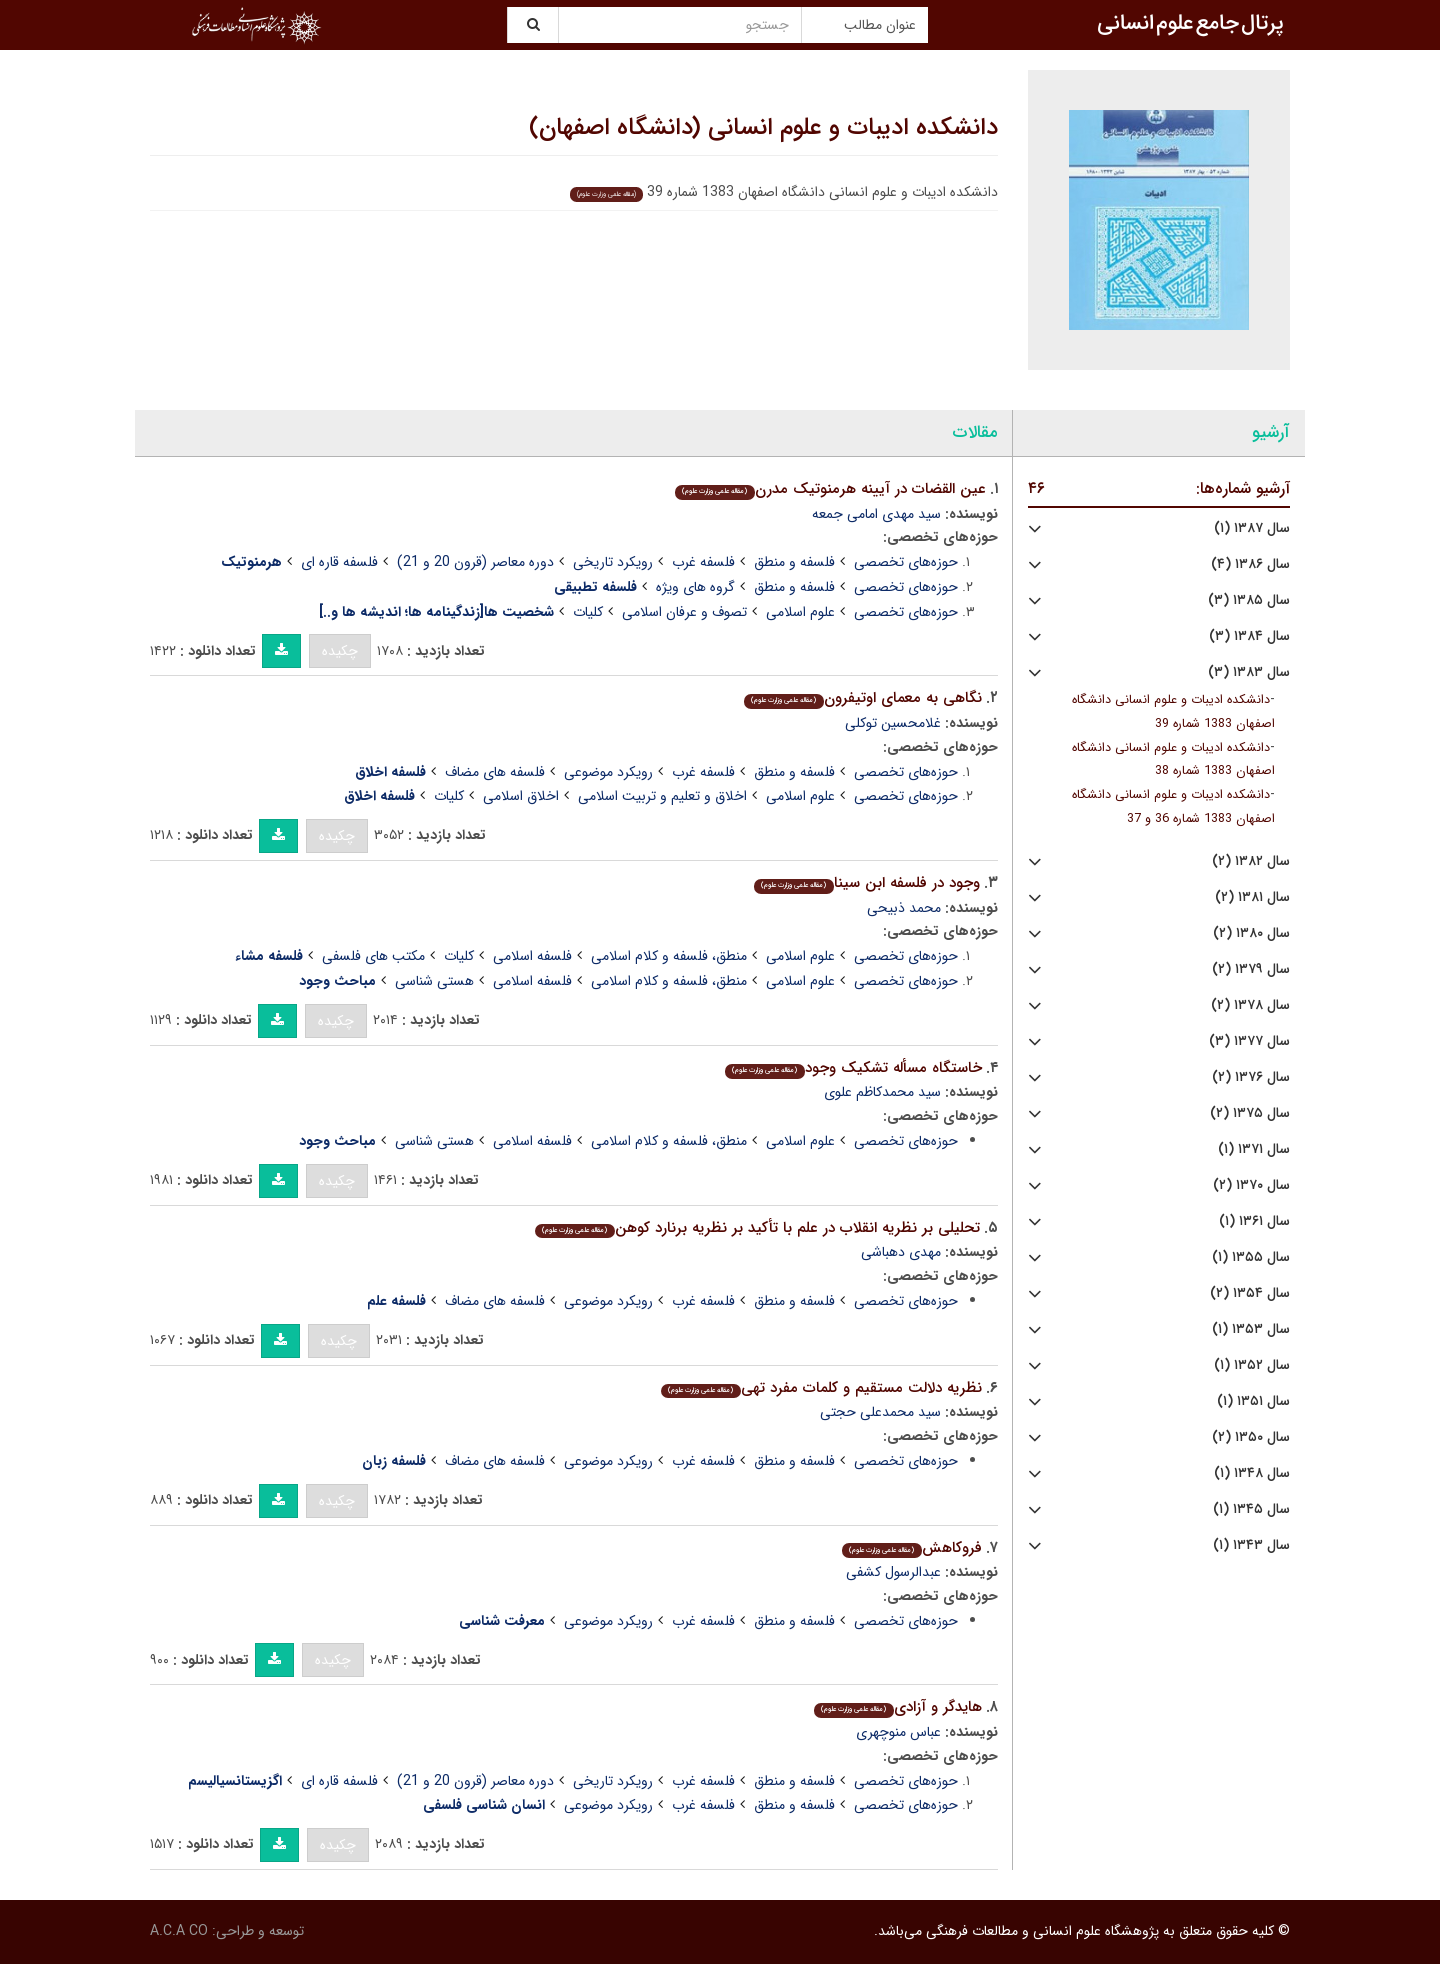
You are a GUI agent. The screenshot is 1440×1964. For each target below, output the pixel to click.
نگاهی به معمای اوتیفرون (862, 698)
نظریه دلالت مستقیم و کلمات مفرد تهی (821, 1388)
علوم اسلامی (800, 612)
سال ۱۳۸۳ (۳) (1249, 672)
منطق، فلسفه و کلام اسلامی (669, 956)
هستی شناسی (434, 981)
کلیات (588, 612)
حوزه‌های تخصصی (906, 562)
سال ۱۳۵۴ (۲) (1250, 1293)
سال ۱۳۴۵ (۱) (1251, 1509)
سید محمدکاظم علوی (882, 1092)
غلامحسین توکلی (893, 723)
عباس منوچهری (898, 1732)
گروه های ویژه (695, 587)
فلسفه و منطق (794, 562)
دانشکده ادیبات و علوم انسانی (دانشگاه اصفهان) (763, 128)
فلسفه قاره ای (339, 562)
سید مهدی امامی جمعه (876, 514)
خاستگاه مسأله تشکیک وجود (853, 1068)
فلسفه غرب (703, 562)
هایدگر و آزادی (897, 1707)
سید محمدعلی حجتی (880, 1412)
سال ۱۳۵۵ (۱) (1251, 1257)
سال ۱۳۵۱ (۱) (1253, 1401)
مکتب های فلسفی (373, 956)
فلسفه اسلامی (532, 956)
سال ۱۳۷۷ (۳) (1249, 1041)
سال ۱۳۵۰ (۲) (1251, 1437)
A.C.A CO (179, 1931)
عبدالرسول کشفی (893, 1572)
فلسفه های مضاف (495, 772)
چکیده (340, 651)
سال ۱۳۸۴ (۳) (1249, 636)
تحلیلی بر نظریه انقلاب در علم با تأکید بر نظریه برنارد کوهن (757, 1228)
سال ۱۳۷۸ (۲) (1250, 1005)
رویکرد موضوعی (608, 772)
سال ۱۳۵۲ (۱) (1252, 1365)
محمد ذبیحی (904, 908)
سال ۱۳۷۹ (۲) (1251, 969)
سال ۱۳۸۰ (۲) (1251, 933)
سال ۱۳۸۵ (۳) (1249, 600)
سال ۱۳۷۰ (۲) (1251, 1185)
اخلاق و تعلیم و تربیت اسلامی (662, 796)
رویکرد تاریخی (613, 562)
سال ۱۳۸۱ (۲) (1252, 897)
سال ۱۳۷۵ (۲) (1250, 1113)
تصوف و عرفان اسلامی (684, 612)
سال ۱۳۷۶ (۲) (1251, 1077)
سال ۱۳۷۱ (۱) (1254, 1149)
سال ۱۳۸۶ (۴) (1250, 564)
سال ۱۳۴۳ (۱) (1251, 1545)
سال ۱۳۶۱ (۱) (1254, 1221)
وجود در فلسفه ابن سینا (866, 883)
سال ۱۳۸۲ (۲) (1251, 861)
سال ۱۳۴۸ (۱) (1252, 1473)
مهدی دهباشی (901, 1252)
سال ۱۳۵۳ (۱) (1251, 1329)
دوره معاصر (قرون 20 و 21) (475, 562)
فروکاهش (911, 1548)
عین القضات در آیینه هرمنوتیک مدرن (830, 489)
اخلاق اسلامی (521, 796)
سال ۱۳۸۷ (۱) (1252, 528)
